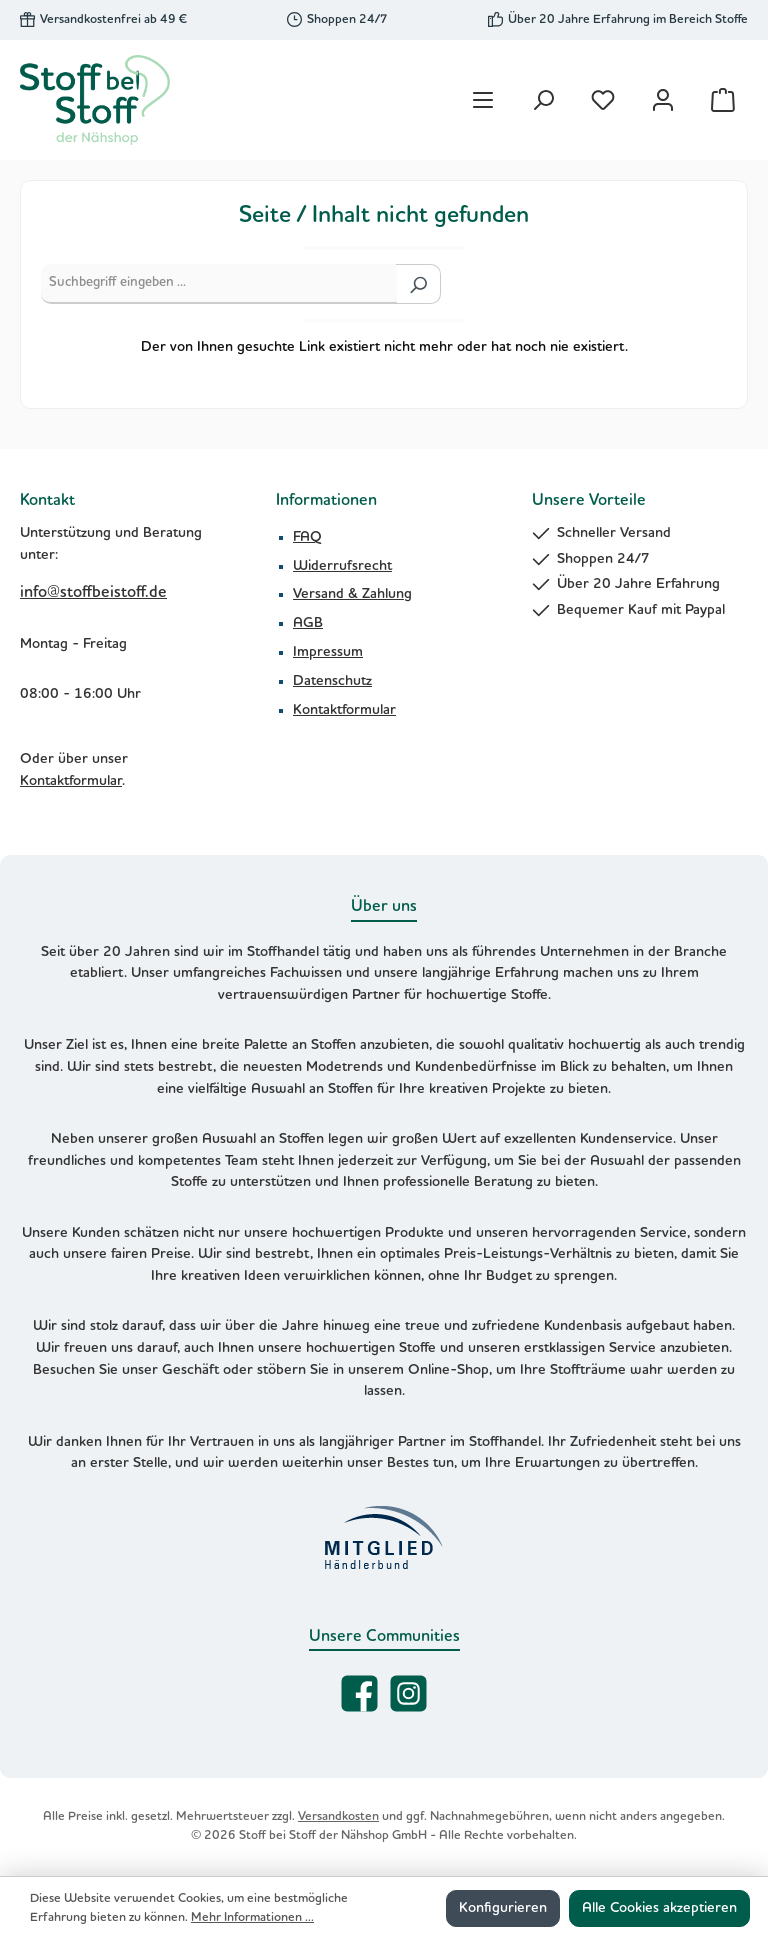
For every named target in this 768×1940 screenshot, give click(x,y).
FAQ (307, 537)
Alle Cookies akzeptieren (659, 1908)
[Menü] (483, 100)
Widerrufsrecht (342, 566)
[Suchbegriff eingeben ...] (219, 284)
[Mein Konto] (663, 100)
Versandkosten (338, 1816)
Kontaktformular (71, 781)
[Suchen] (543, 100)
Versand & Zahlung (352, 594)
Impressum (328, 652)
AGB (308, 623)
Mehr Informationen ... (252, 1917)
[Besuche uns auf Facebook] (359, 1693)
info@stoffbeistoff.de (93, 593)
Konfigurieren (503, 1908)
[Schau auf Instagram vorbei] (408, 1693)
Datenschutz (332, 681)
